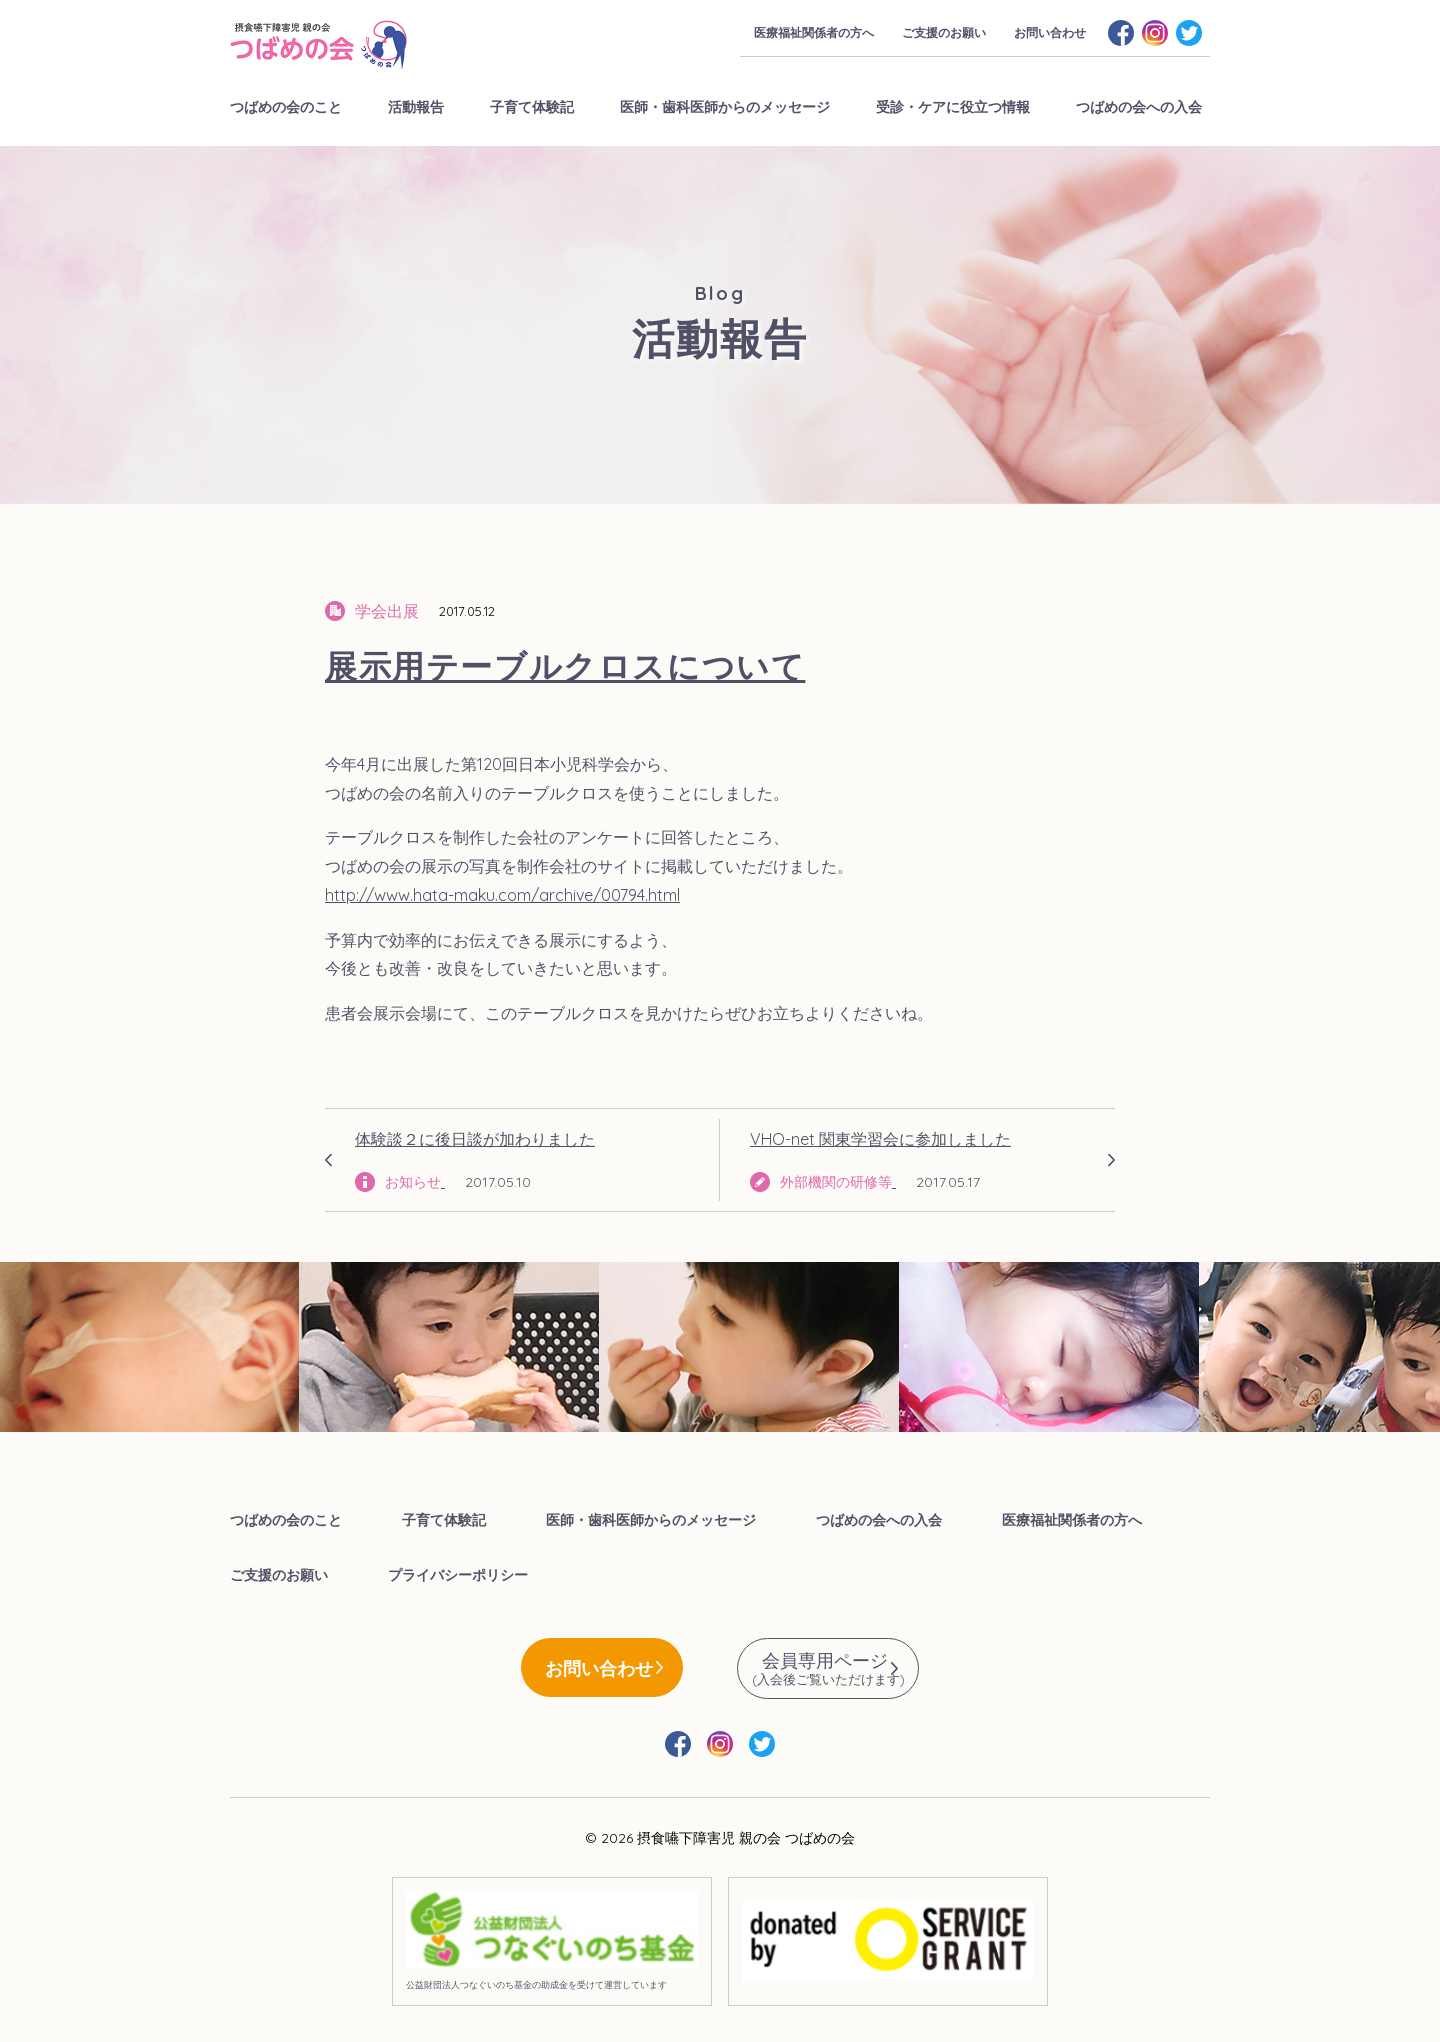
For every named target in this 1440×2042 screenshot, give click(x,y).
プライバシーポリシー (458, 1575)
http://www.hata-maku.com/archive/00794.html (502, 895)
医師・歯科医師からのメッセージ (725, 107)
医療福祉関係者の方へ (814, 32)
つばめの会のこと (286, 107)
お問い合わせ (1050, 32)
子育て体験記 (532, 107)
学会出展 (387, 611)
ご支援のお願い (944, 32)
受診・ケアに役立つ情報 (953, 107)
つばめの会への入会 (1139, 107)
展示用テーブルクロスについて (565, 666)
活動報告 (416, 107)
